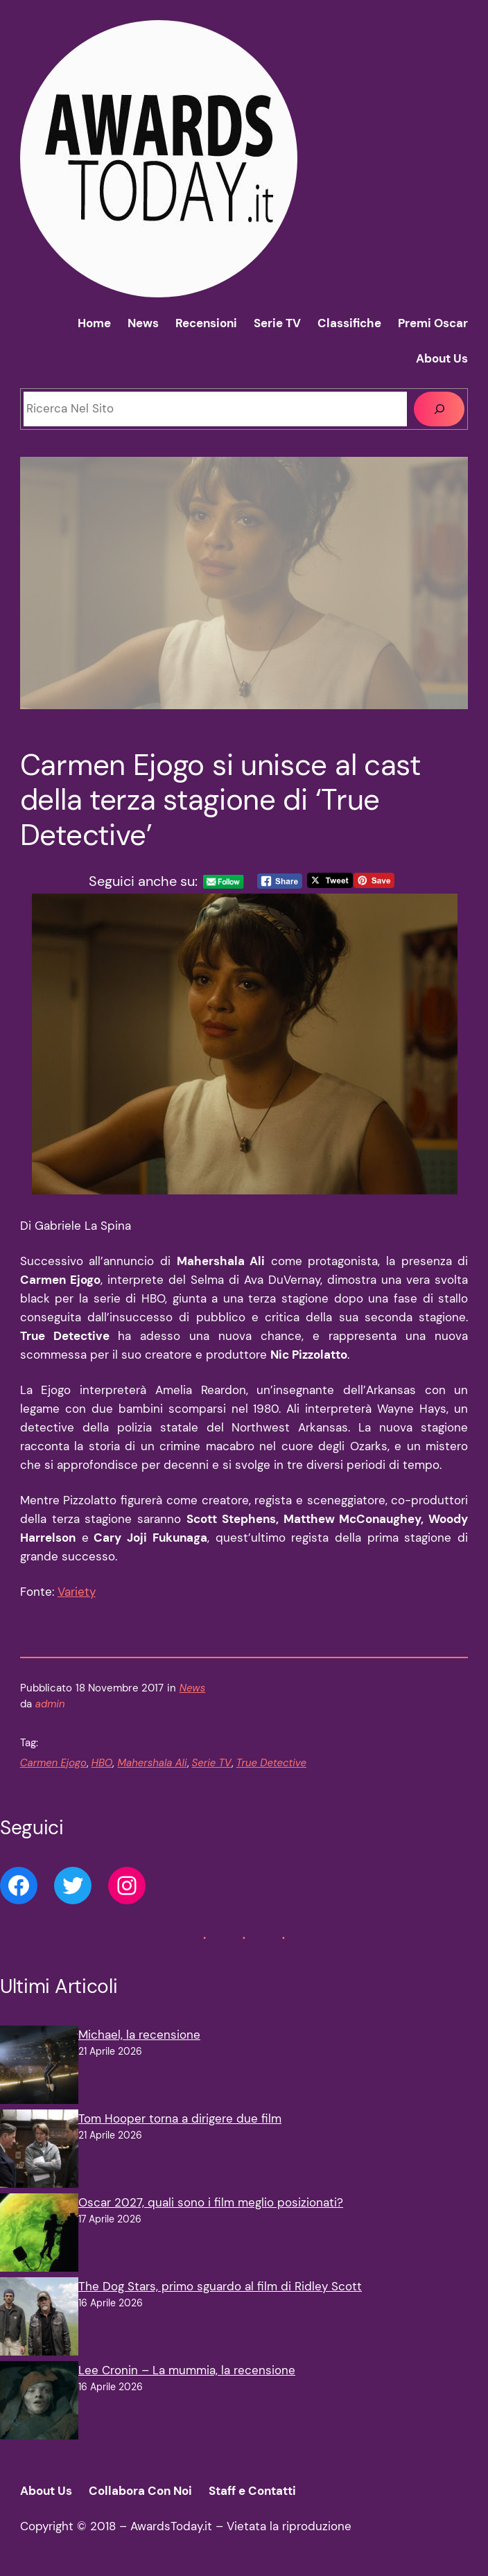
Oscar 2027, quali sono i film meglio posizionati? (210, 2202)
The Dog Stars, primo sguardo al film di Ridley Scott (220, 2286)
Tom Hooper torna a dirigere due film (179, 2118)
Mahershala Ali (151, 1763)
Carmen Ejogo (53, 1763)
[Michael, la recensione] (39, 2067)
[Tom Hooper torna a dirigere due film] (39, 2151)
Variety (77, 1591)
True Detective (271, 1763)
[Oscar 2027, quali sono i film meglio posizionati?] (39, 2235)
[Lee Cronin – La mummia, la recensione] (39, 2403)
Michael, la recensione (139, 2034)
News (192, 1688)
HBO (102, 1763)
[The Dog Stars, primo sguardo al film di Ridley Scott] (39, 2319)
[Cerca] (439, 409)
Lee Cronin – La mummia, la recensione (186, 2370)
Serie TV (212, 1763)
